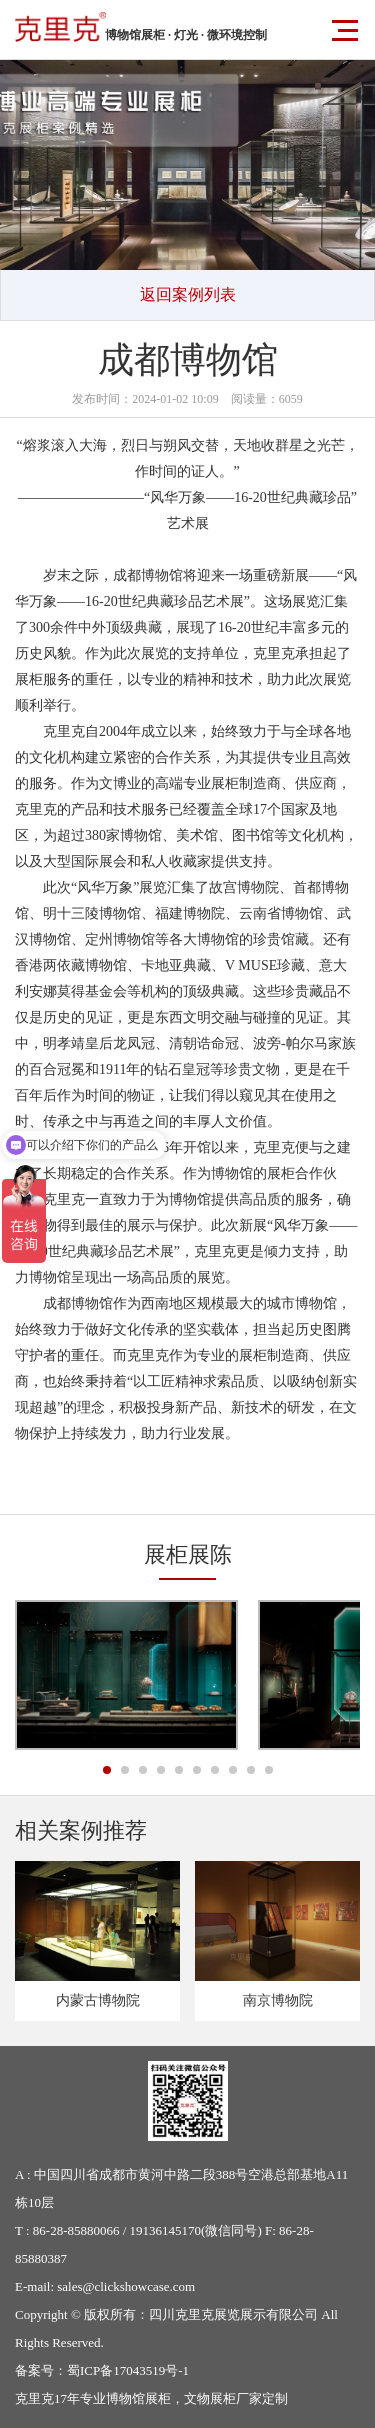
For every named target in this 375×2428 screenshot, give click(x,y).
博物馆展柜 (138, 2398)
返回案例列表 (188, 294)
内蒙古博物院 (98, 2000)
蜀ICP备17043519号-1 (128, 2370)
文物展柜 (210, 2398)
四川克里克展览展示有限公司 (233, 2314)
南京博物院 (278, 2000)
